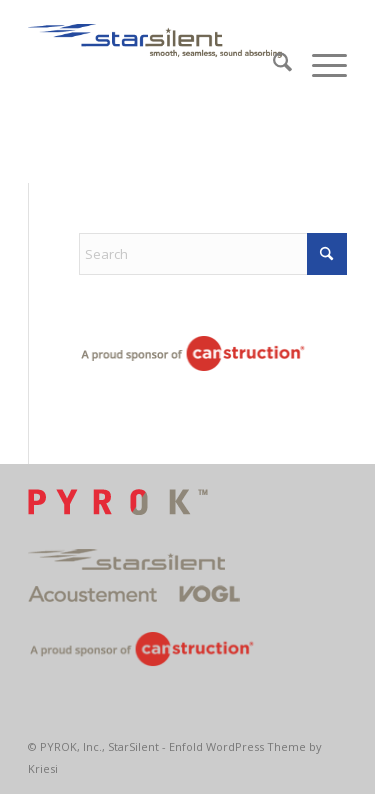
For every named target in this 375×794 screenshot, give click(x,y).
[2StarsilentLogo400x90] (155, 40)
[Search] (272, 65)
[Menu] (319, 65)
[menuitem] (272, 65)
